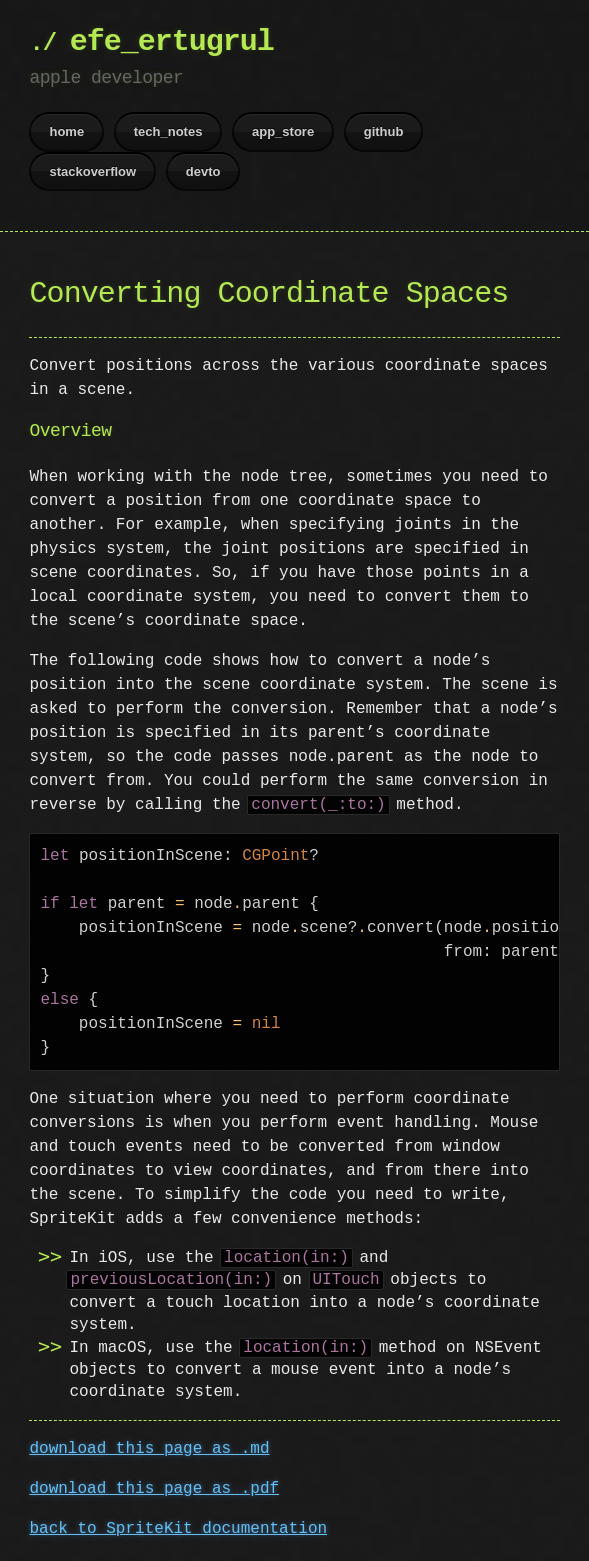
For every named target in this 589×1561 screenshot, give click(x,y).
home (66, 131)
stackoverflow (92, 171)
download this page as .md (149, 1449)
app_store (283, 131)
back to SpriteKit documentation (178, 1529)
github (384, 131)
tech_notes (168, 131)
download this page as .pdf (154, 1489)
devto (203, 171)
